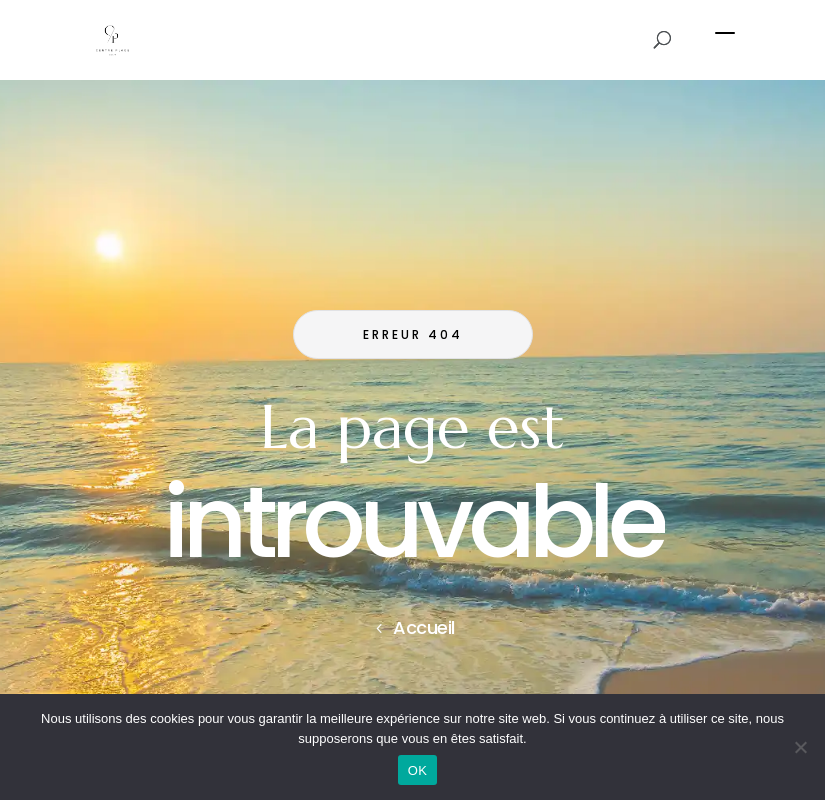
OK (417, 770)
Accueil (424, 627)
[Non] (800, 747)
